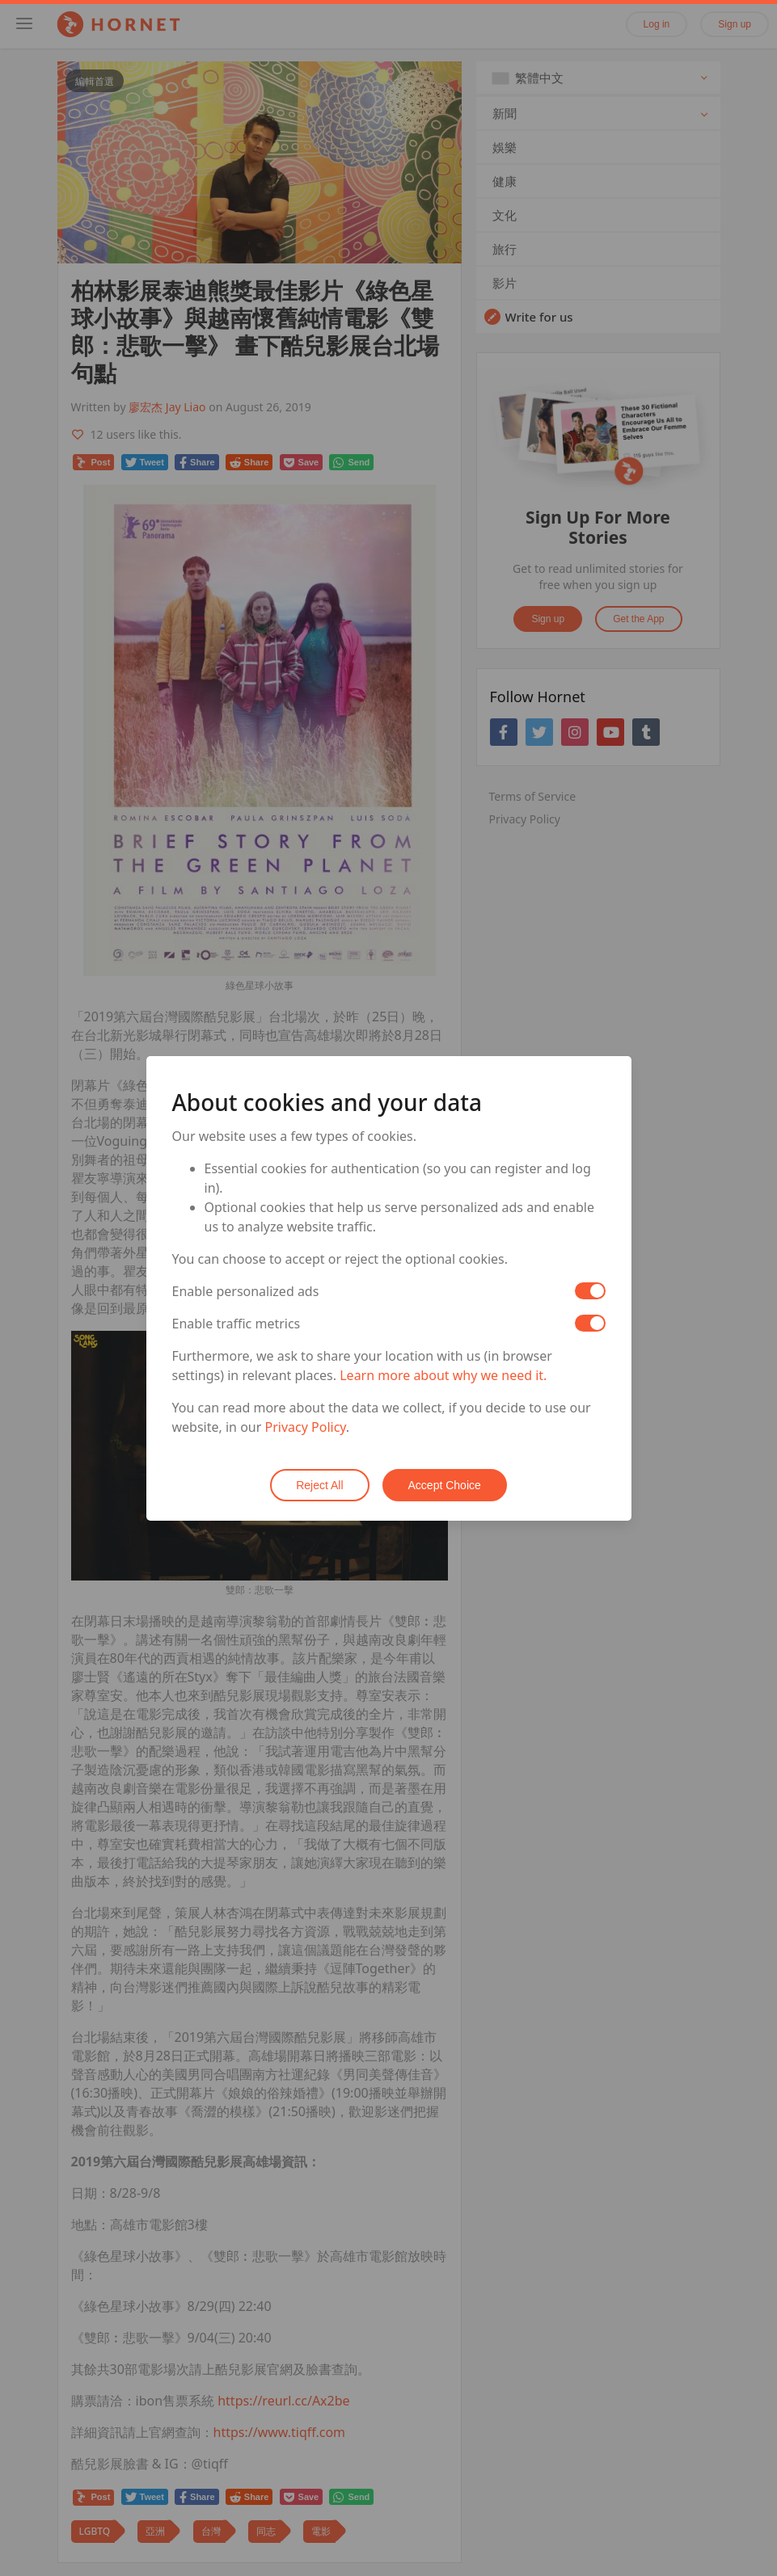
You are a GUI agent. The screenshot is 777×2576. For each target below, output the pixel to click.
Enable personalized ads (245, 1291)
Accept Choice (444, 1485)
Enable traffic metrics (236, 1323)
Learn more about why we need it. (443, 1375)
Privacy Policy (305, 1427)
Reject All (319, 1485)
